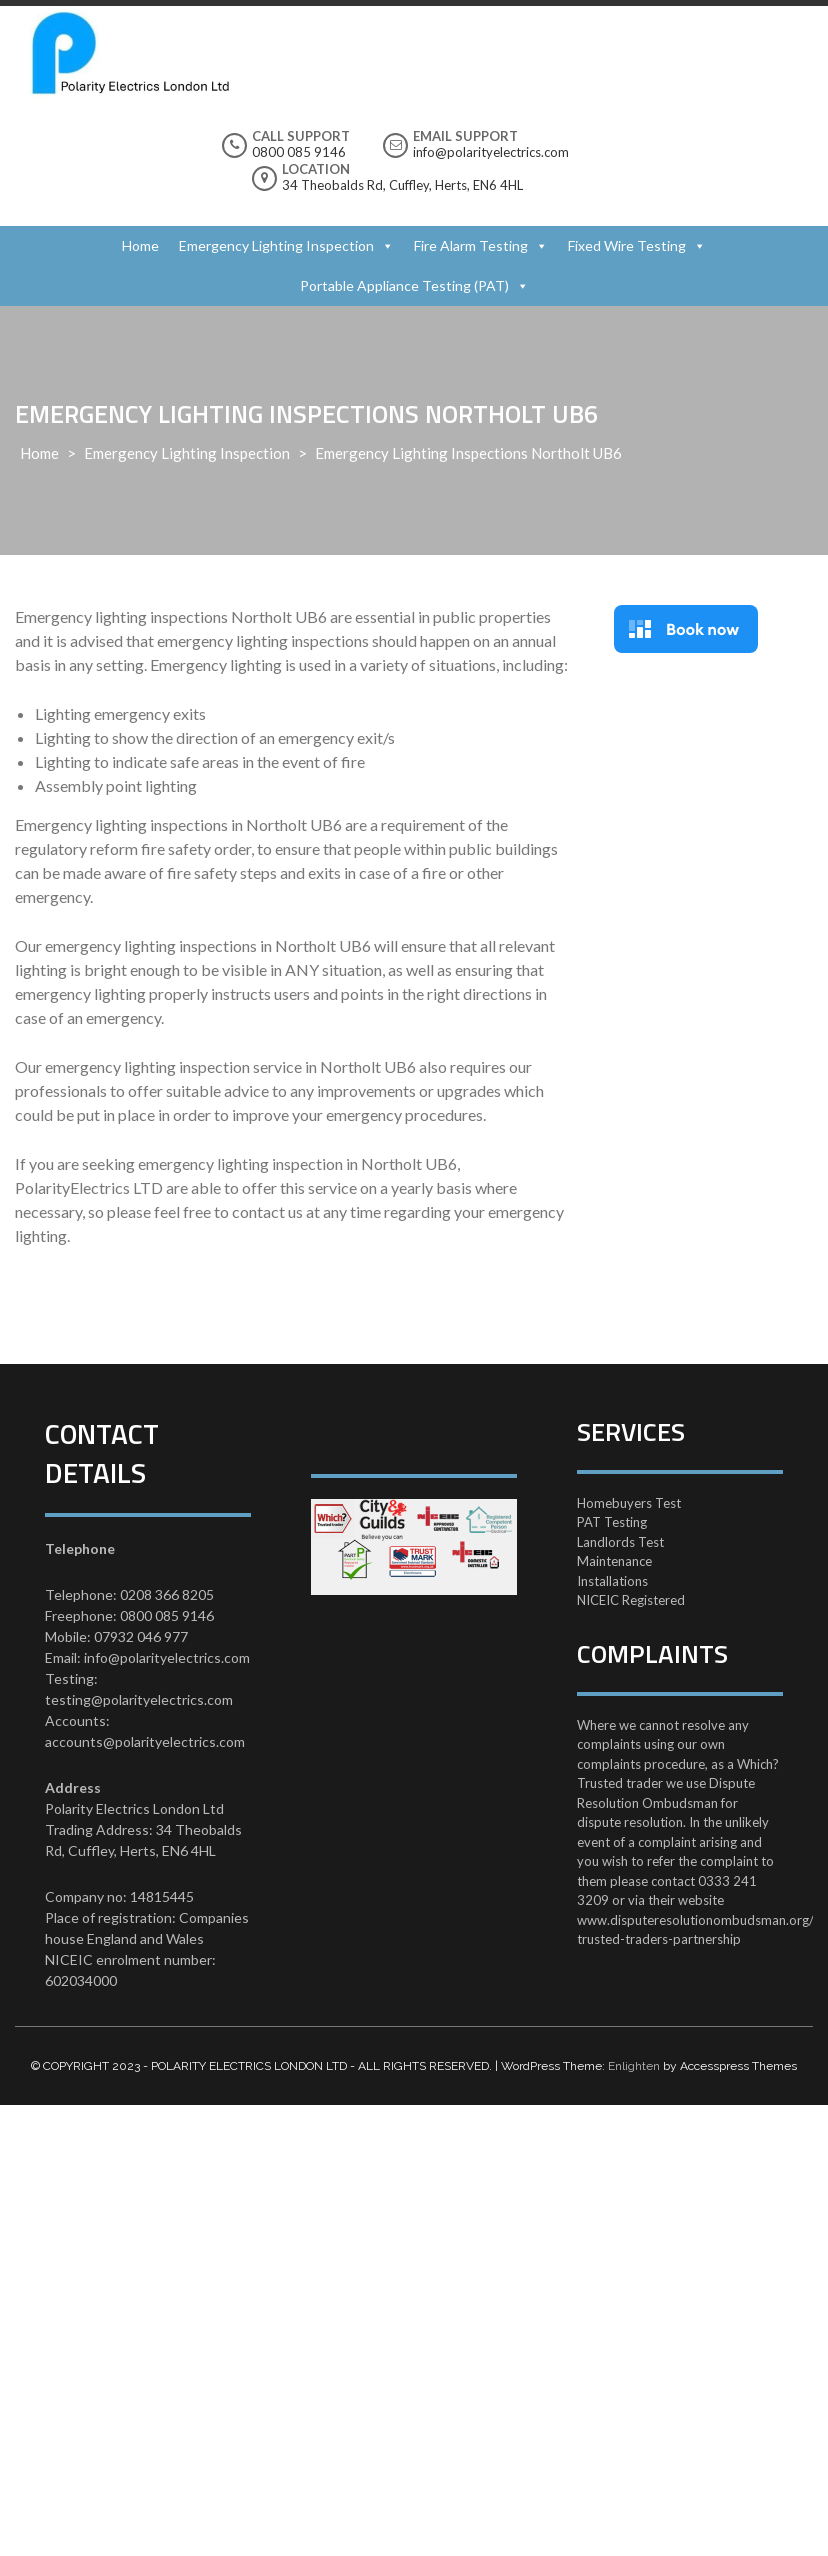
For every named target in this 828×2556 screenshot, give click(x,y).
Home (140, 245)
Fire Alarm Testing (471, 245)
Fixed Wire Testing (627, 245)
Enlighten (634, 2066)
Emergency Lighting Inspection (276, 245)
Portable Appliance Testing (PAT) (404, 285)
